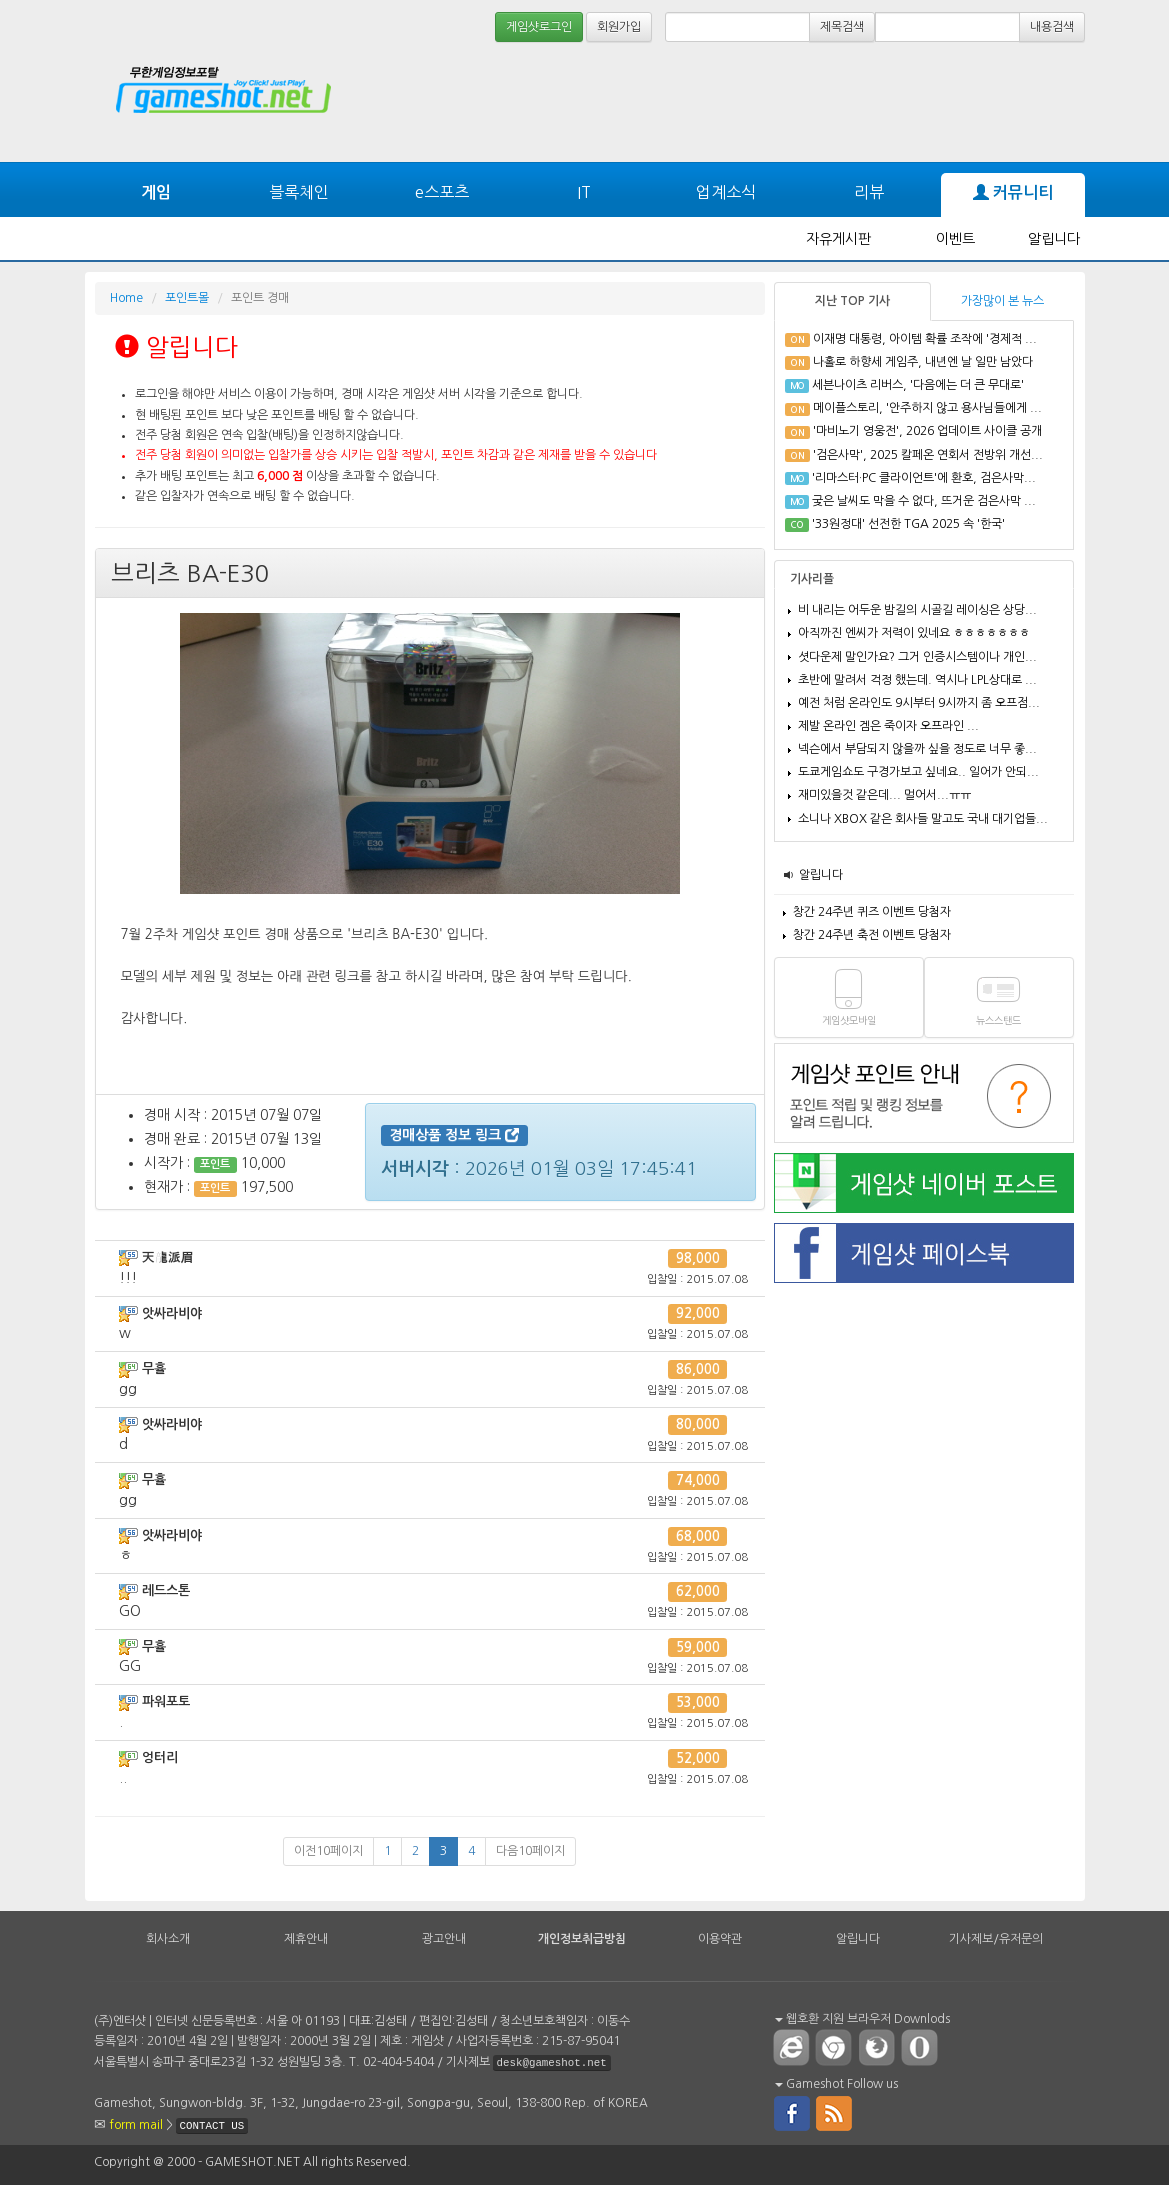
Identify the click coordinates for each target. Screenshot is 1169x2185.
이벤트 (955, 239)
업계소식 (726, 192)
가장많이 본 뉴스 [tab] (1002, 301)
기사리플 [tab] (812, 579)
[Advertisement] (735, 102)
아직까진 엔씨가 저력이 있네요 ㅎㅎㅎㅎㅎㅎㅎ (914, 633)
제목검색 (842, 27)
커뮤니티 (1013, 193)
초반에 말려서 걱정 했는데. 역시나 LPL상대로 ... (917, 680)
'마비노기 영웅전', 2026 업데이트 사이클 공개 (927, 431)
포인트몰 (187, 298)
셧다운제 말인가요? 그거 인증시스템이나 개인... (917, 657)
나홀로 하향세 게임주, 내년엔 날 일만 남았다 (923, 362)
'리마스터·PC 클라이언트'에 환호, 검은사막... (924, 478)
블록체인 (299, 192)
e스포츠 (442, 192)
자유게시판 (838, 239)
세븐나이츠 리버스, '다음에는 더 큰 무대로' (918, 385)
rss (835, 2112)
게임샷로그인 (539, 27)
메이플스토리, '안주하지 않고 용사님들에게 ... (927, 408)
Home (126, 298)
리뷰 (869, 192)
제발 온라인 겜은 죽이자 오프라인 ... (888, 726)
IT (584, 192)
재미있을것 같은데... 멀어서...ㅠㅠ (884, 795)
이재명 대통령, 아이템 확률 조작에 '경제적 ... (925, 339)
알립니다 (1054, 239)
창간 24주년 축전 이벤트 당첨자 (872, 935)
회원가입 (619, 27)
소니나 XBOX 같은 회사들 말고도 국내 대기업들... (923, 819)
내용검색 (1052, 27)
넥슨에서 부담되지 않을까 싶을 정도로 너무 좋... (917, 749)
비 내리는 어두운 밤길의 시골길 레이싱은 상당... (917, 610)
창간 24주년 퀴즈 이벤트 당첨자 (872, 912)
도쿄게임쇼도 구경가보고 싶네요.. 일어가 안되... (918, 772)
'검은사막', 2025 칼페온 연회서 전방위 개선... (928, 455)
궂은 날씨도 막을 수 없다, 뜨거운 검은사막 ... (924, 501)
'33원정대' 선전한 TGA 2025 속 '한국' (908, 524)
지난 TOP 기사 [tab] (852, 301)
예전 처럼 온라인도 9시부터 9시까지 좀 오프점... (919, 703)
